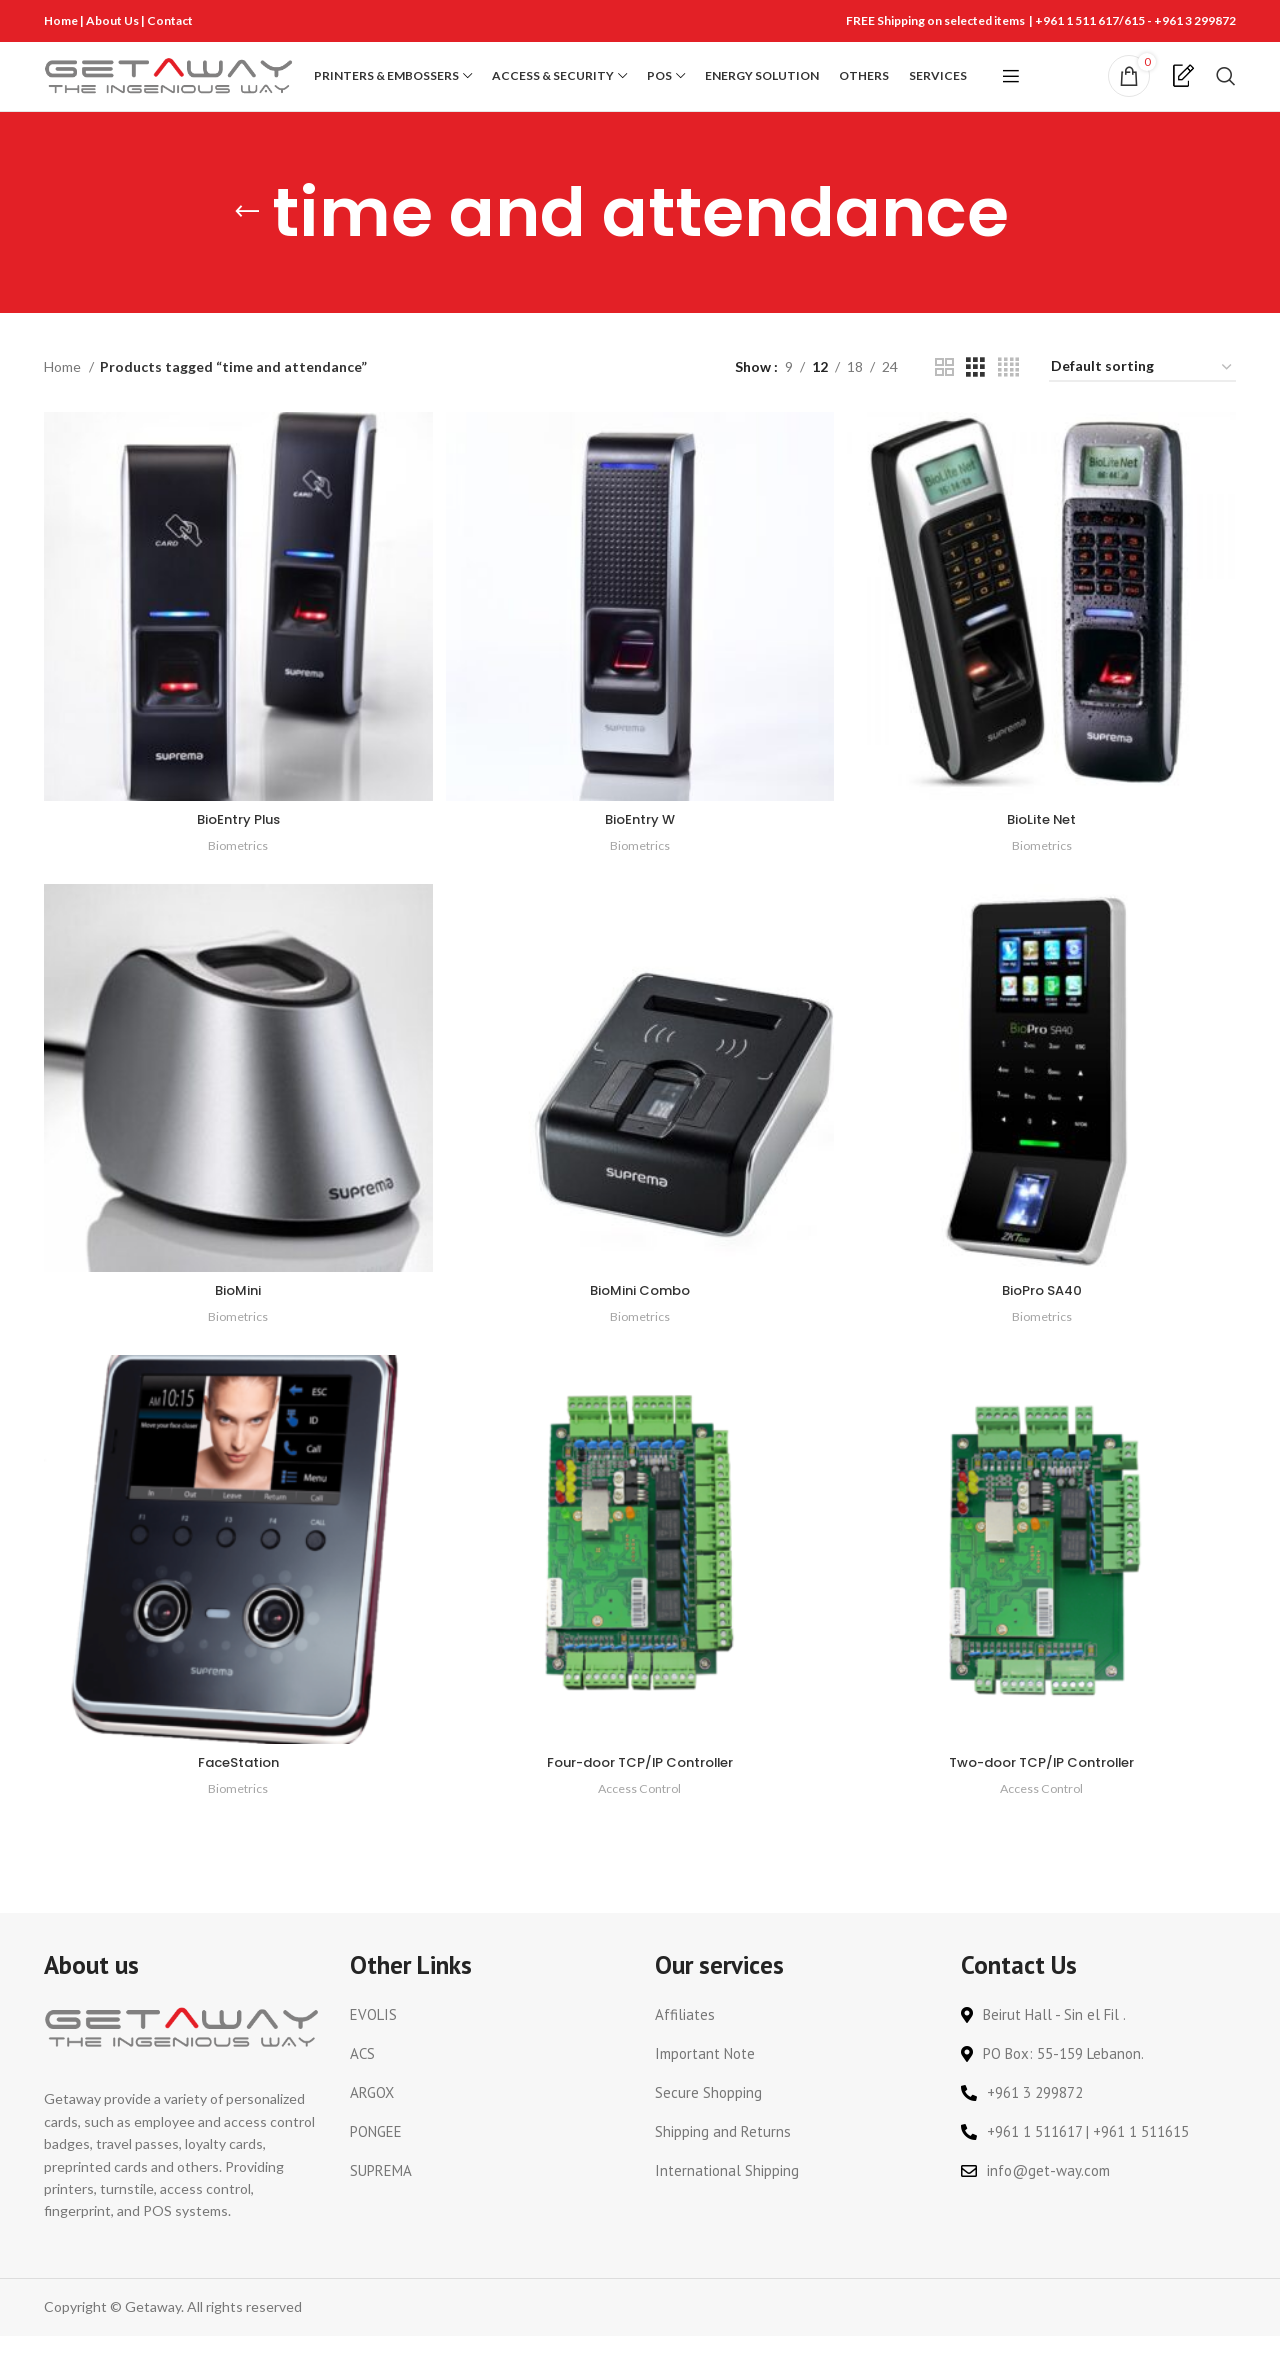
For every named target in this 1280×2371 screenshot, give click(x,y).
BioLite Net (1044, 850)
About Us (113, 20)
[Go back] (247, 248)
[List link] (488, 2051)
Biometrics (236, 876)
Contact (170, 20)
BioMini (236, 1323)
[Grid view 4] (1008, 402)
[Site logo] (169, 92)
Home (61, 20)
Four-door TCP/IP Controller (640, 1797)
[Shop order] (1142, 403)
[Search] (1226, 94)
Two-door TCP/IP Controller (1044, 1797)
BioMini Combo (640, 1323)
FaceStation (236, 1797)
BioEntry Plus (236, 850)
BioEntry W (640, 850)
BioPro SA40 (1044, 1323)
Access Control (640, 1823)
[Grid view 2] (944, 402)
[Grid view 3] (975, 402)
